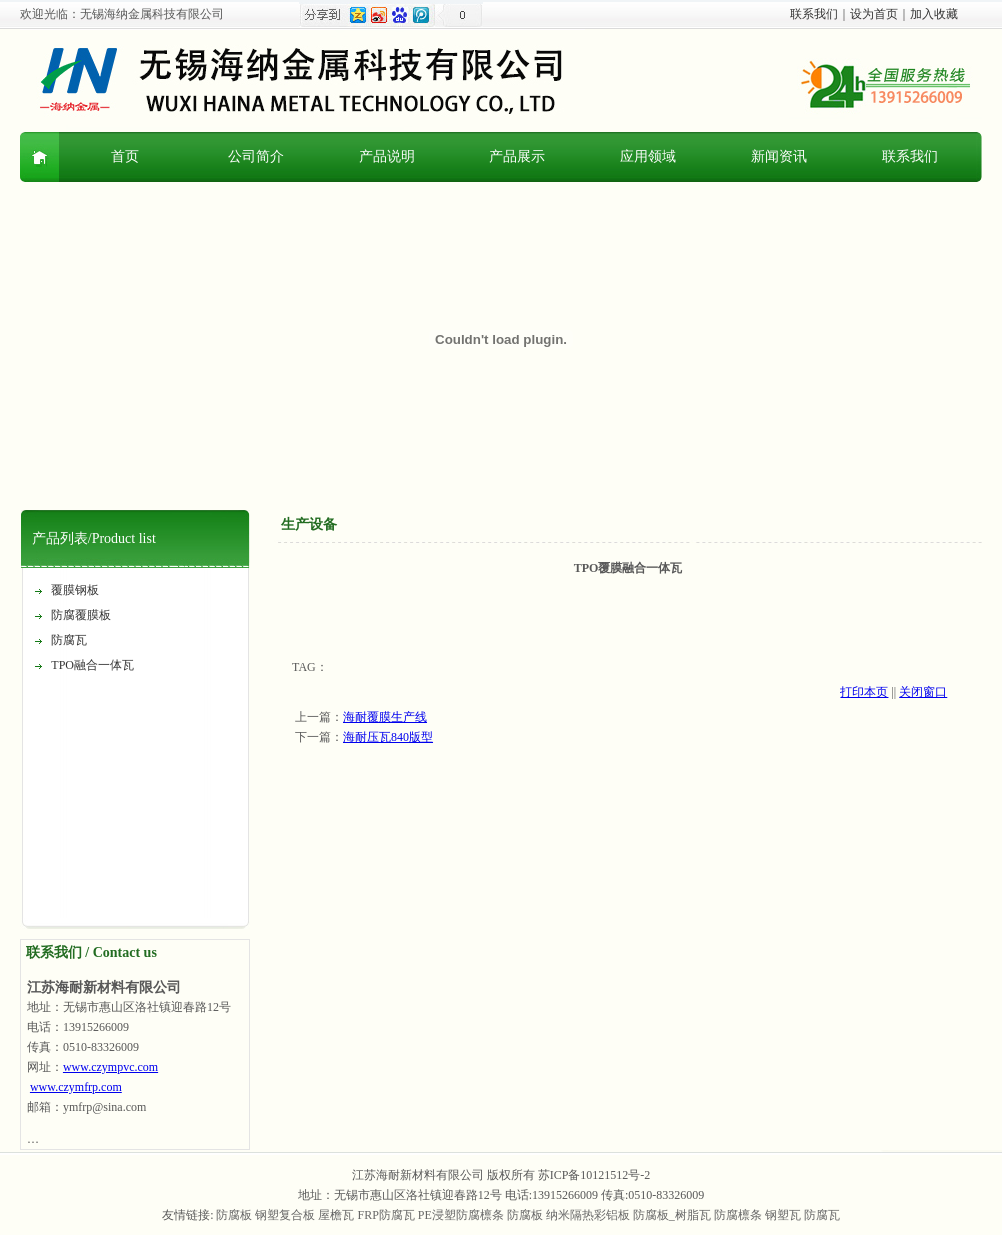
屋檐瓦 (336, 1215)
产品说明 (387, 156)
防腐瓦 (69, 640)
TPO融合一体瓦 (92, 665)
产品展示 (517, 156)
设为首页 (874, 14)
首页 (125, 156)
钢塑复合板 (285, 1215)
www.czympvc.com (110, 1067)
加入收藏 (934, 14)
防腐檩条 (738, 1215)
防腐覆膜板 (81, 615)
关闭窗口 (923, 692)
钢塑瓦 (783, 1215)
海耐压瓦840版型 (388, 737)
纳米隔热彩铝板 (588, 1215)
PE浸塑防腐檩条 (461, 1215)
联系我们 (814, 14)
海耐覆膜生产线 (385, 717)
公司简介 (256, 156)
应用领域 (648, 156)
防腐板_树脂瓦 (672, 1215)
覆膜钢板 (75, 590)
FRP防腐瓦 (385, 1215)
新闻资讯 (779, 156)
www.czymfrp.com (76, 1087)
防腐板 (234, 1215)
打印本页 (864, 692)
